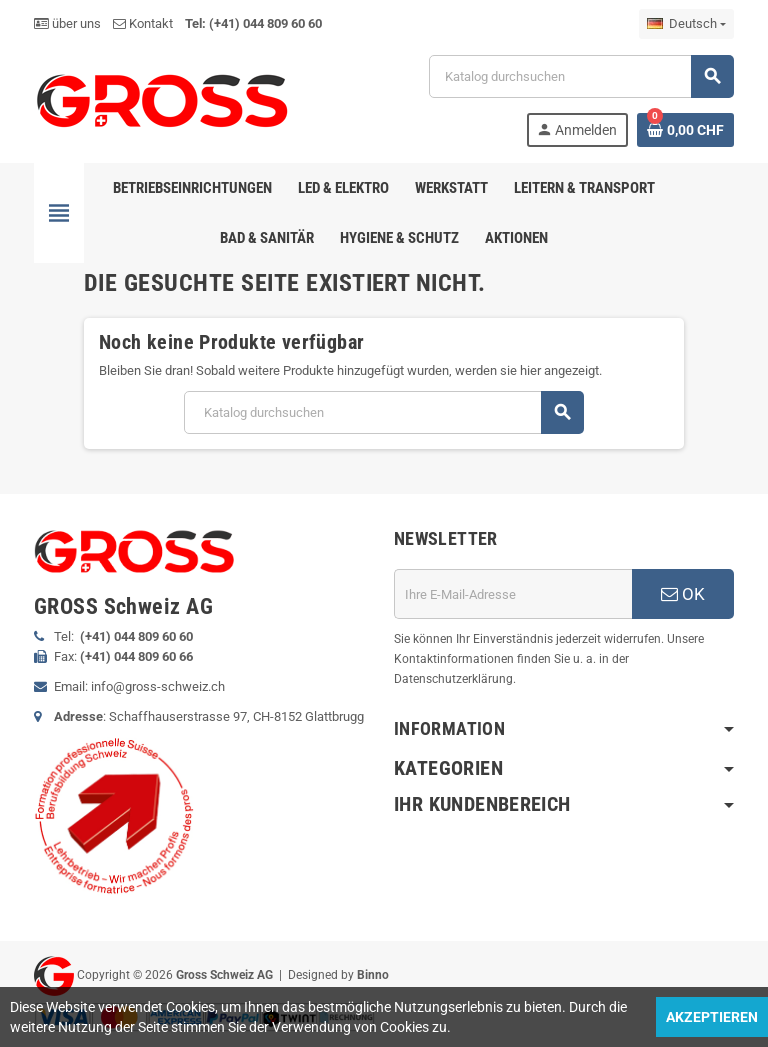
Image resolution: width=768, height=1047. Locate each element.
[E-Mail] (513, 594)
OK (683, 594)
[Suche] (581, 76)
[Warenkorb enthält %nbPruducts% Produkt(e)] (685, 130)
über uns (67, 23)
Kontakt (143, 23)
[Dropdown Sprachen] (686, 24)
